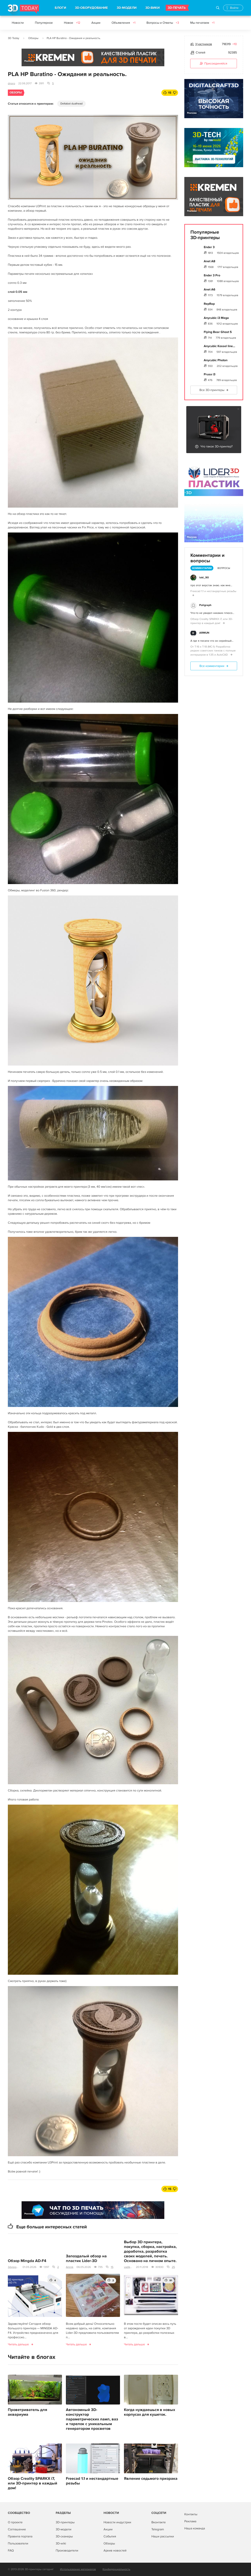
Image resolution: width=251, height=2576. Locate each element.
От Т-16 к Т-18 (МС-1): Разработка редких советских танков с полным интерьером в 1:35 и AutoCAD (213, 650)
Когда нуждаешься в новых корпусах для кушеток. (149, 2412)
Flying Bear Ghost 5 (218, 332)
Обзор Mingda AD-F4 (27, 2261)
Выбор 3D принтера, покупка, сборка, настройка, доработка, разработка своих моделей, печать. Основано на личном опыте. (150, 2251)
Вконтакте (158, 2522)
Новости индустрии (117, 2522)
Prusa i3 (209, 374)
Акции (95, 23)
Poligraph (205, 605)
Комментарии (202, 568)
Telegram (157, 2529)
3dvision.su (13, 2267)
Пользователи (18, 2543)
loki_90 (204, 577)
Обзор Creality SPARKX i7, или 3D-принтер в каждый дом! (32, 2483)
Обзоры (33, 38)
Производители (67, 2550)
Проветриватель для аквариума (27, 2412)
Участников (203, 44)
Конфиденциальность (116, 2569)
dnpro (11, 83)
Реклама (29, 61)
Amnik (69, 2267)
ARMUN (204, 632)
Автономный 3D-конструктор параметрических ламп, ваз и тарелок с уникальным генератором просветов (92, 2419)
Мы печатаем (202, 23)
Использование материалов (78, 2569)
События (110, 2536)
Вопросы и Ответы (162, 23)
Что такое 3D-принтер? (216, 446)
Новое (72, 23)
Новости (18, 23)
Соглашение (17, 2529)
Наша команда (194, 2528)
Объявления (123, 23)
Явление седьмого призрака (150, 2478)
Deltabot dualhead (71, 103)
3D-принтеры (65, 2522)
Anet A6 (209, 289)
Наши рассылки (162, 2536)
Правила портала (20, 2536)
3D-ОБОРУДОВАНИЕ (91, 8)
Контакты (190, 2514)
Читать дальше (18, 2344)
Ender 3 (209, 247)
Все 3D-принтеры (211, 390)
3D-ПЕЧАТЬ (177, 8)
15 (112, 2267)
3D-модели (63, 2529)
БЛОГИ (60, 8)
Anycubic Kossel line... (219, 346)
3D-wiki (61, 2543)
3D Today (13, 38)
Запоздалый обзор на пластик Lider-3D (86, 2258)
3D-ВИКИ (152, 8)
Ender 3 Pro (212, 275)
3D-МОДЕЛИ (126, 8)
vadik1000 (128, 2267)
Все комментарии (211, 666)
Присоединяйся (213, 64)
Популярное (44, 23)
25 (173, 2267)
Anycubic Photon (215, 360)
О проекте (15, 2522)
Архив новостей (115, 2550)
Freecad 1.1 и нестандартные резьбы (92, 2481)
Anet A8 (209, 261)
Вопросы (223, 568)
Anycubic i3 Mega (216, 318)
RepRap (209, 304)
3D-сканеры (64, 2536)
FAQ (11, 2550)
